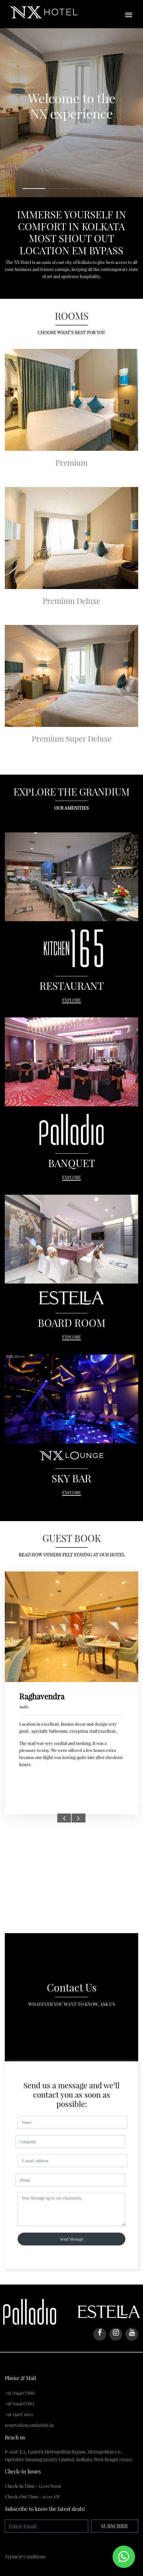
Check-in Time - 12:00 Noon (33, 2486)
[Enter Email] (46, 2526)
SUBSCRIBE (114, 2525)
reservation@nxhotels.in (29, 2425)
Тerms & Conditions (25, 2557)
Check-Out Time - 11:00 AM (32, 2497)
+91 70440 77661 (20, 2393)
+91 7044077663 (19, 2403)
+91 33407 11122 (19, 2414)
